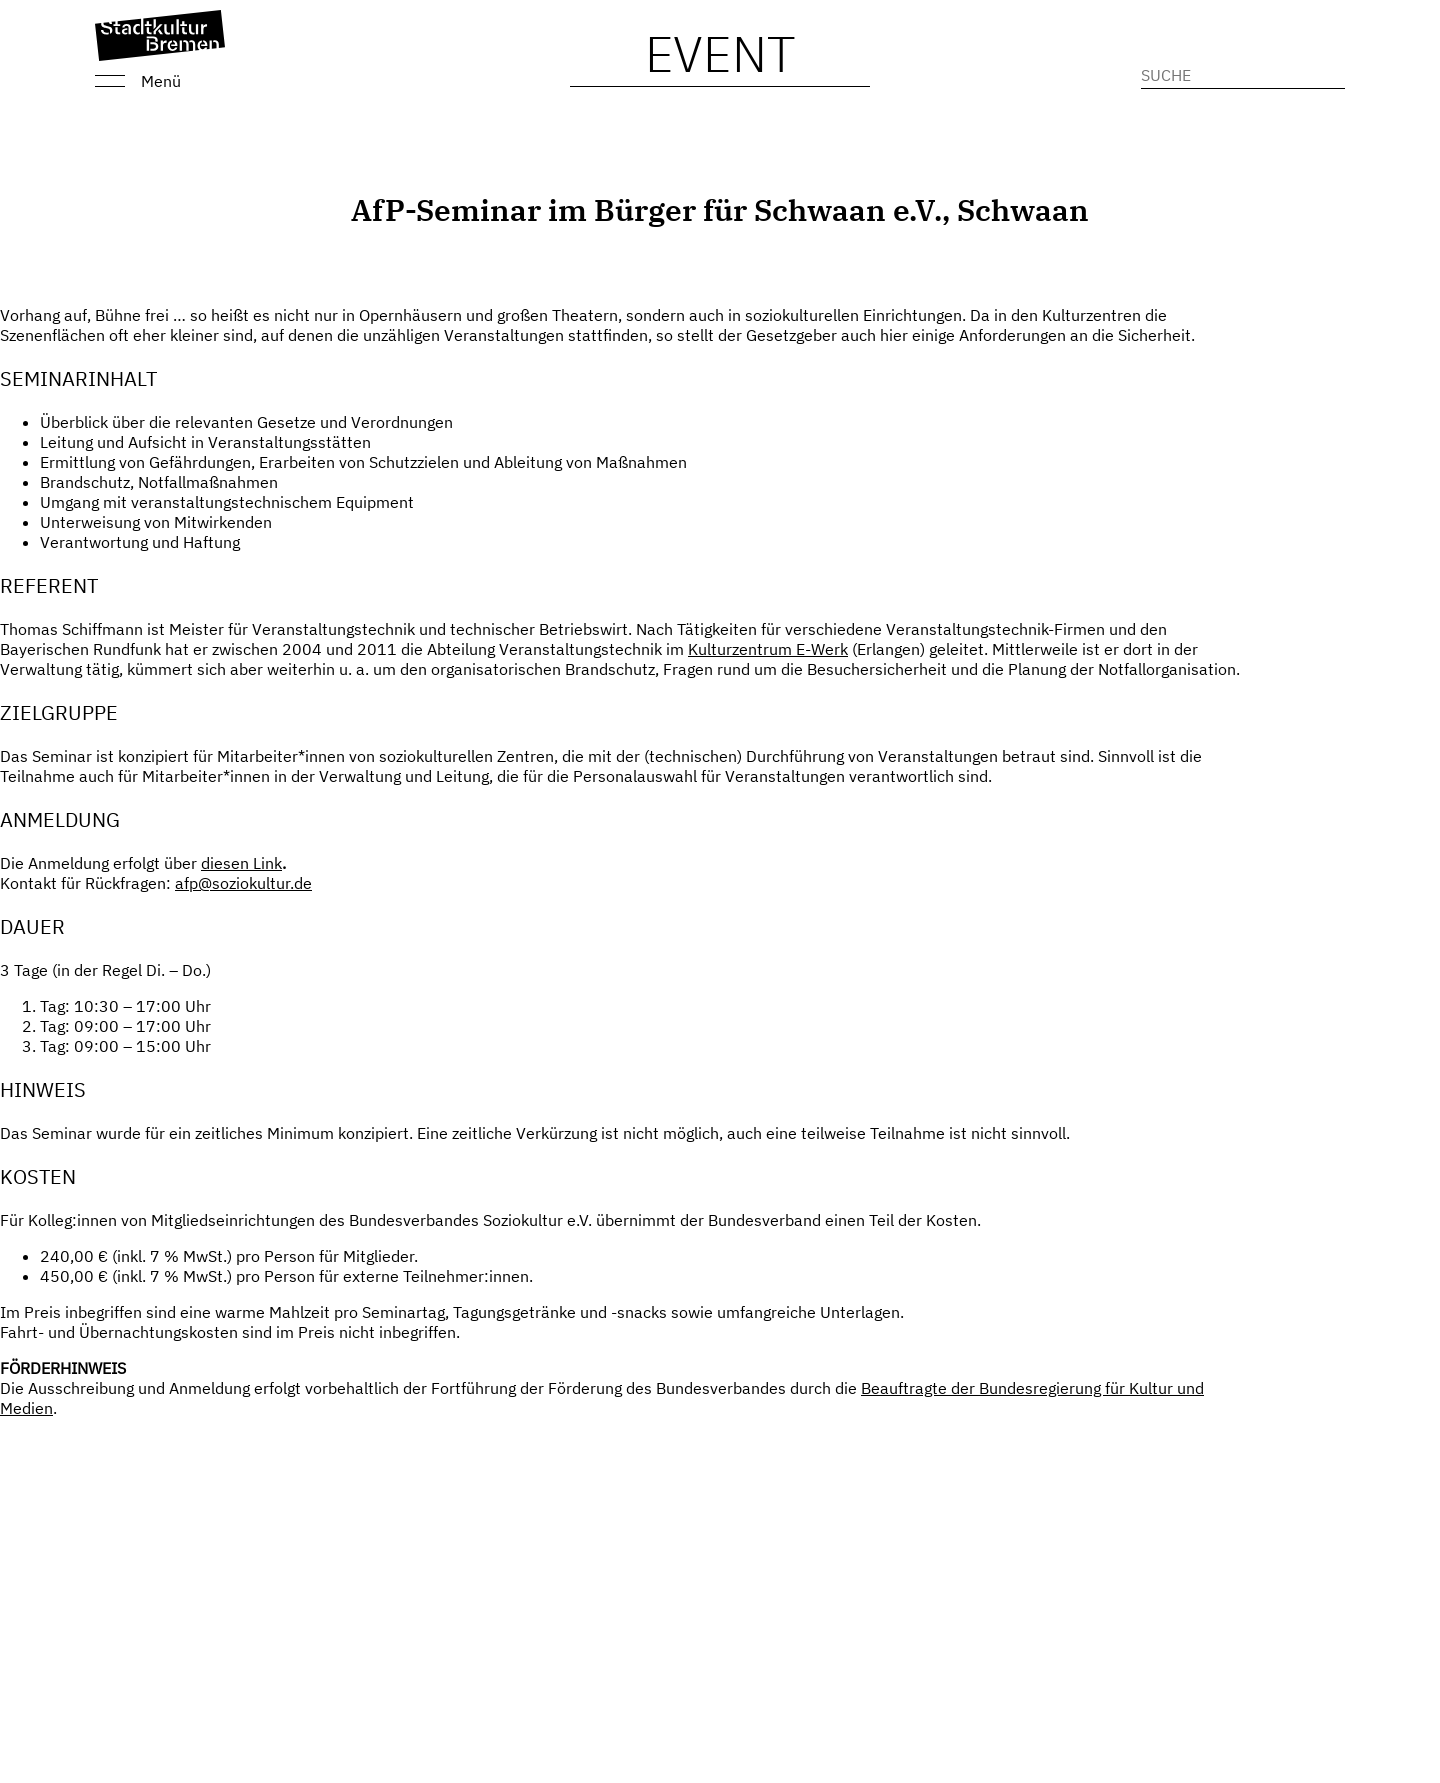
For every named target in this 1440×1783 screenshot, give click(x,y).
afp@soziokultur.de (243, 883)
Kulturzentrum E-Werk (768, 649)
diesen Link (241, 863)
